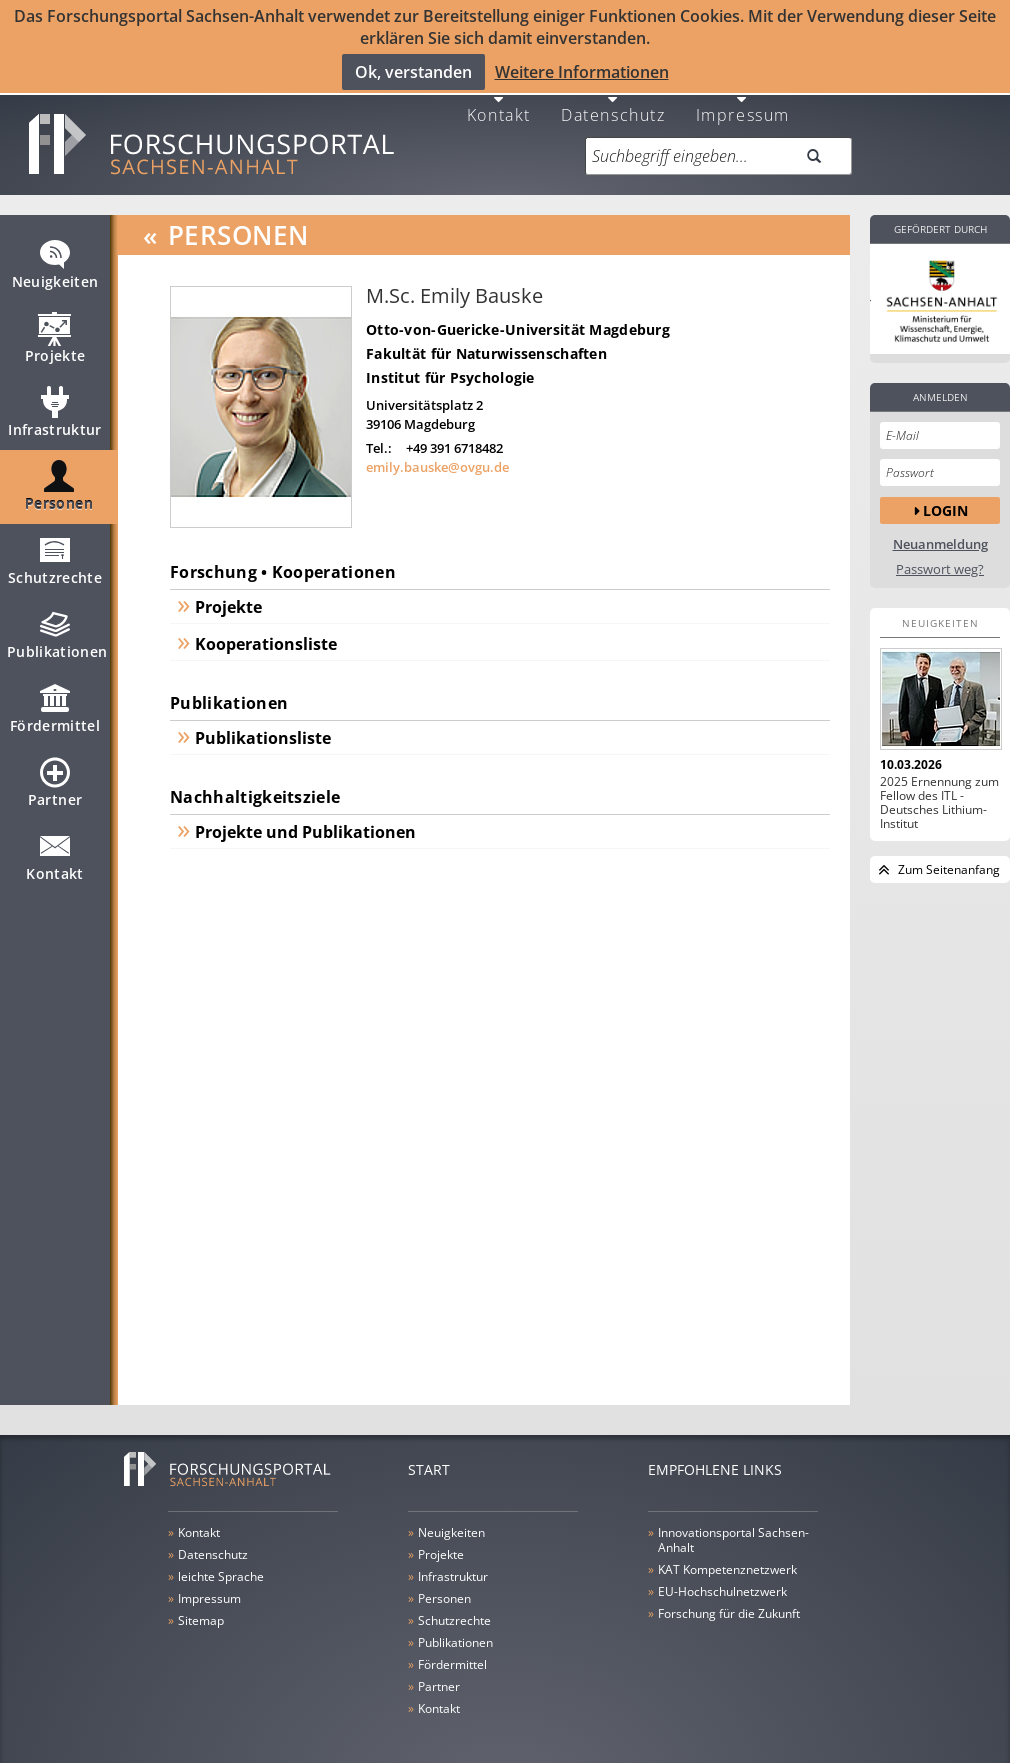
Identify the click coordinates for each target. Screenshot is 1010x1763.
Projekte (55, 336)
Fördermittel (55, 706)
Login (945, 499)
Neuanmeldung (940, 533)
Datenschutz (613, 102)
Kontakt (499, 102)
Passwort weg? (940, 558)
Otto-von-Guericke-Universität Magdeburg (518, 318)
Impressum (743, 102)
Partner (55, 780)
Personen (59, 484)
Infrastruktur (55, 410)
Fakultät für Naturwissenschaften (486, 342)
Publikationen (57, 632)
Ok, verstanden (413, 71)
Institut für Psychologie (450, 366)
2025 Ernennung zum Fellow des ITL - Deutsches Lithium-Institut (939, 792)
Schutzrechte (55, 558)
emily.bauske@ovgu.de (437, 455)
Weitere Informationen (582, 71)
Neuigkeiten (55, 262)
